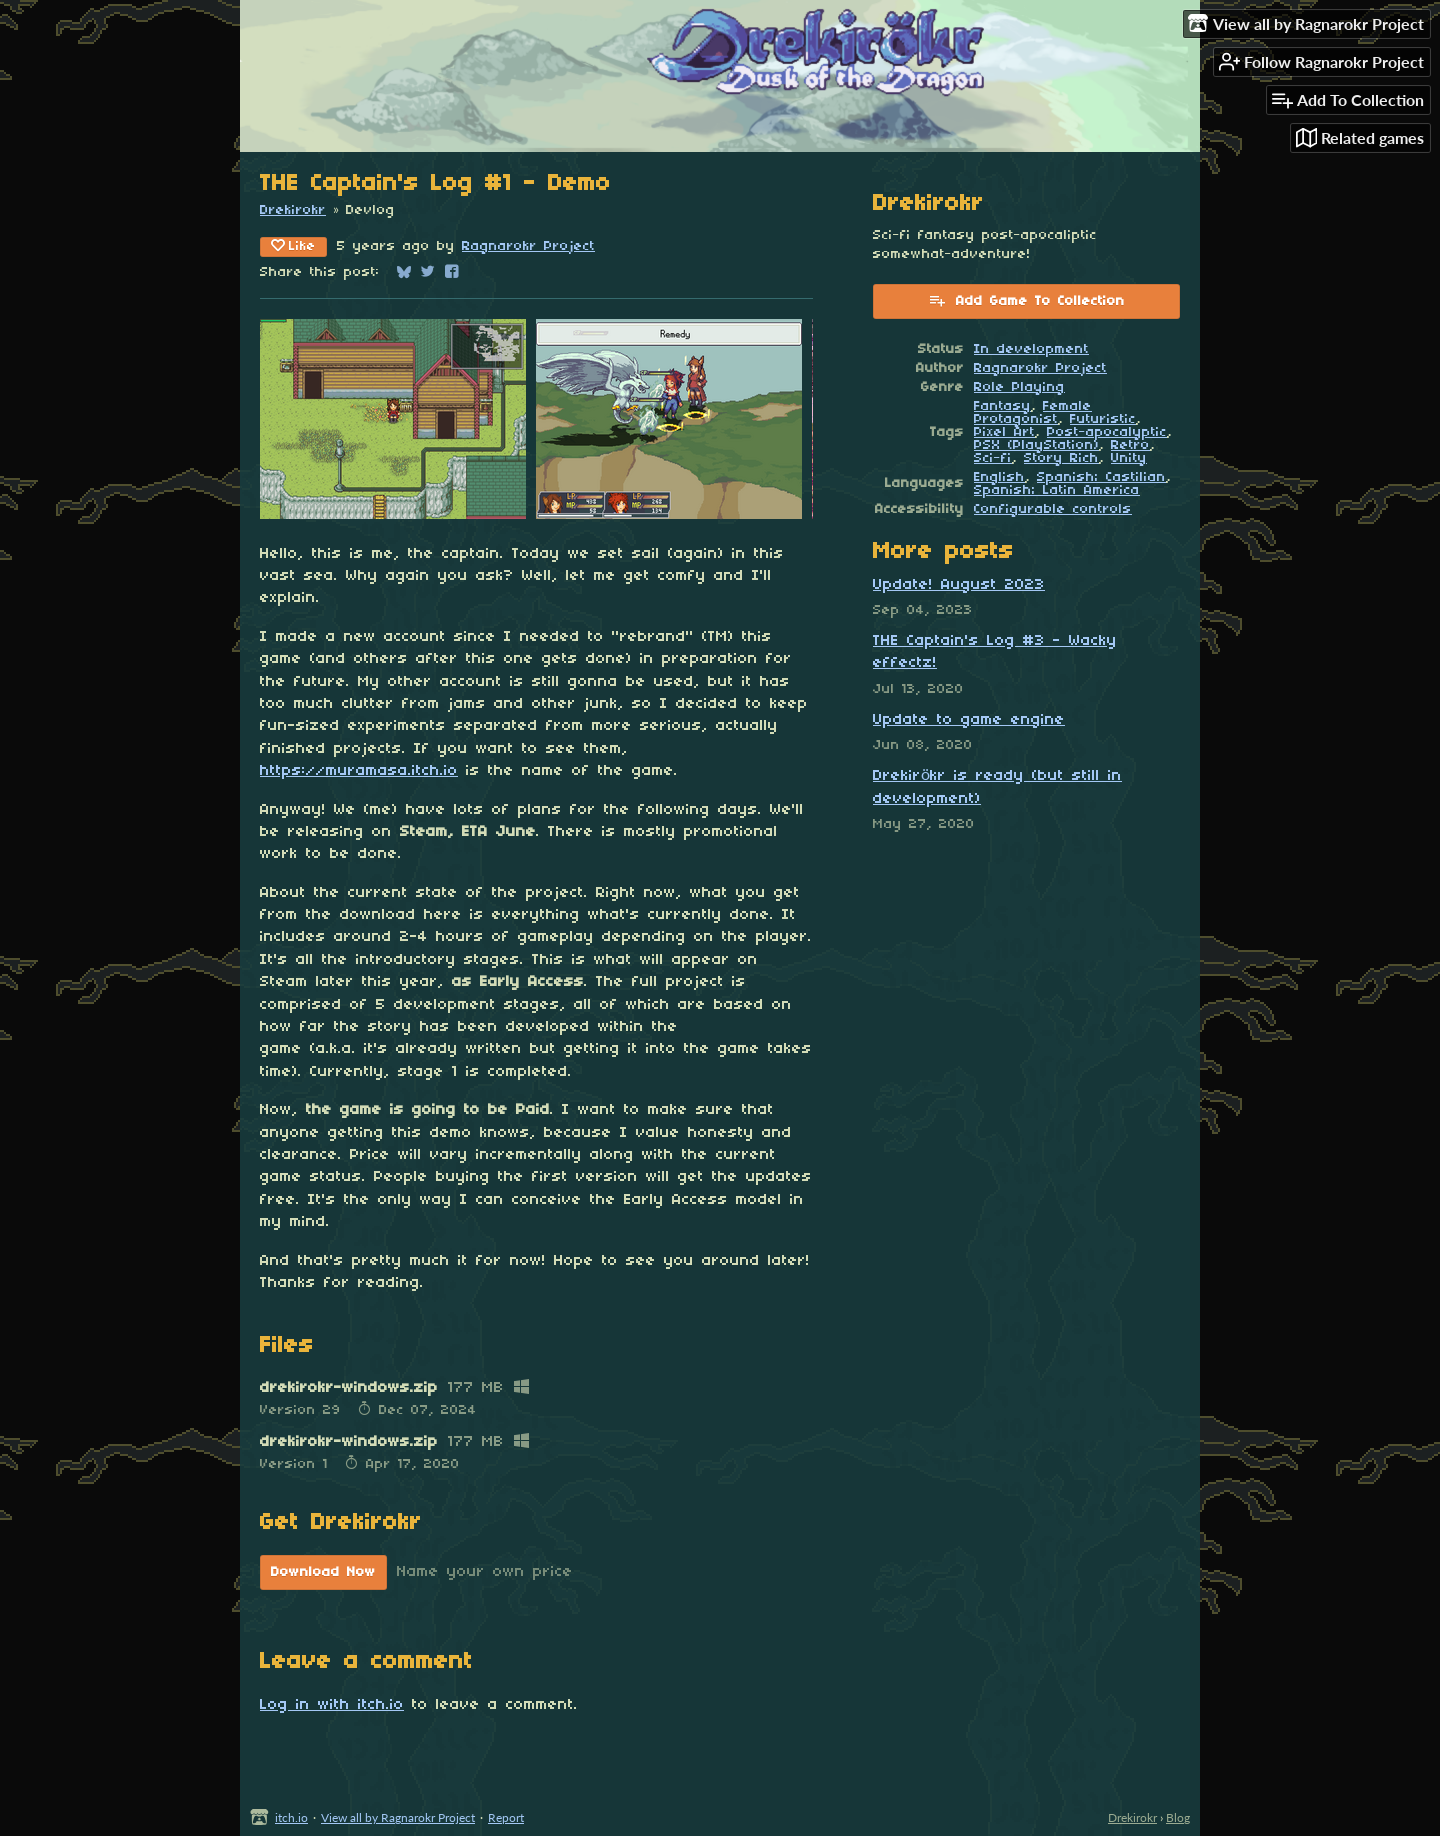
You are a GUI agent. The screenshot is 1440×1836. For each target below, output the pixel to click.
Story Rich (1061, 458)
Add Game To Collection (1026, 300)
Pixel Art (1004, 432)
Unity (1129, 458)
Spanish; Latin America (1057, 490)
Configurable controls (1053, 509)
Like (293, 246)
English (999, 477)
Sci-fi (993, 458)
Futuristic (1103, 419)
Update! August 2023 (959, 585)
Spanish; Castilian (1101, 477)
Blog (1178, 1817)
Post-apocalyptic (1107, 432)
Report (506, 1817)
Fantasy (1002, 406)
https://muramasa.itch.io (359, 771)
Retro (1130, 445)
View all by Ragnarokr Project (398, 1817)
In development (1031, 349)
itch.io (291, 1817)
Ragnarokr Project (528, 246)
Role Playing (1019, 387)
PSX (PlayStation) (1036, 445)
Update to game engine (969, 720)
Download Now (323, 1572)
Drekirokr (293, 210)
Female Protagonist (1033, 413)
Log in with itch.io (332, 1705)
